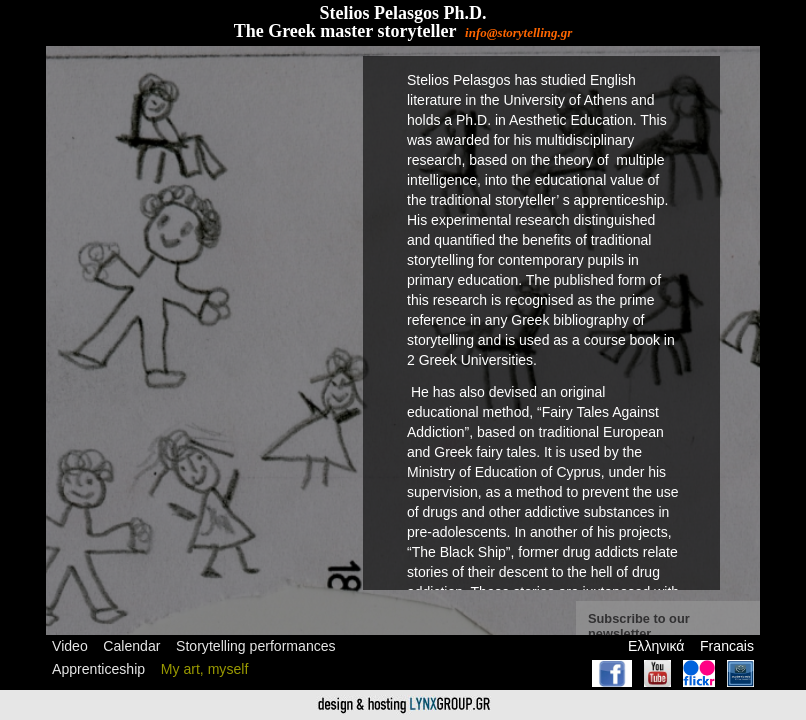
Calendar (131, 646)
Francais (727, 646)
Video (70, 646)
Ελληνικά (656, 646)
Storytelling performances (256, 646)
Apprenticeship (98, 669)
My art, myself (205, 669)
